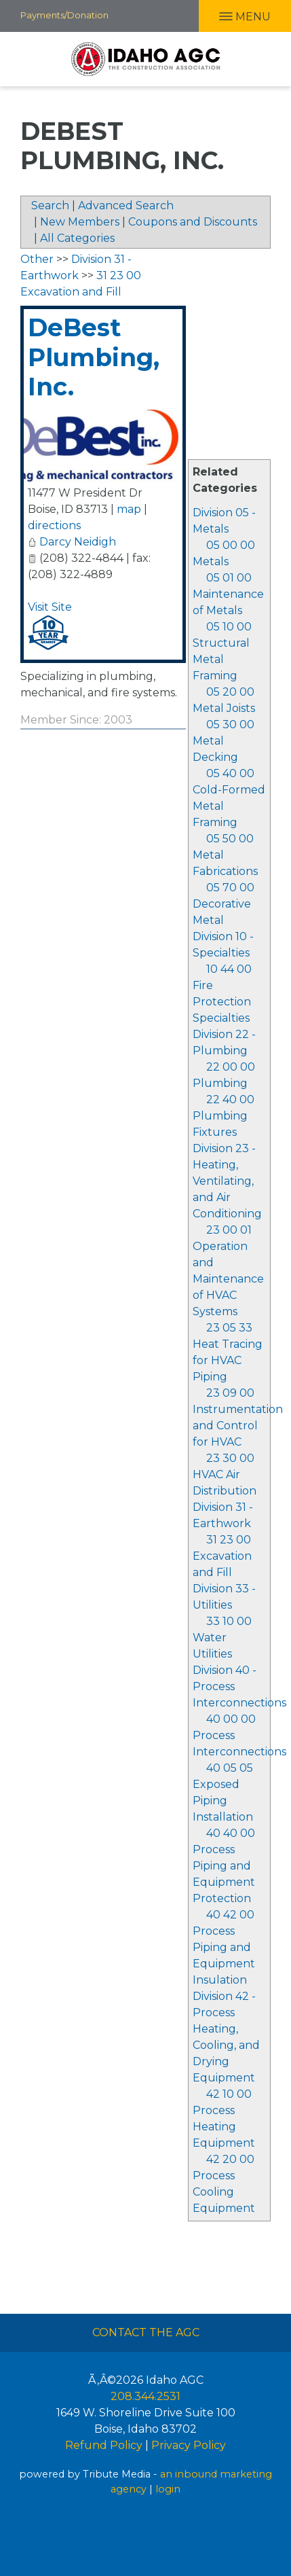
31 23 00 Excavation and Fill (222, 1556)
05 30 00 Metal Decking (223, 741)
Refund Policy (103, 2445)
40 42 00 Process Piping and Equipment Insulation (224, 1947)
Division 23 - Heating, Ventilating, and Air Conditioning (227, 1181)
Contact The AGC (145, 2332)
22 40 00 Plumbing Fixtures (223, 1116)
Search (50, 205)
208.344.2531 (145, 2396)
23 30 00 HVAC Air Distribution (224, 1474)
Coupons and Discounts (192, 221)
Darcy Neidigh (77, 541)
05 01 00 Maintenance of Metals (228, 594)
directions (54, 525)
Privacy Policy (188, 2445)
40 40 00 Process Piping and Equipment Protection (224, 1866)
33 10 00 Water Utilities (222, 1637)
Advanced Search (126, 205)
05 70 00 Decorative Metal (223, 904)
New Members (79, 221)
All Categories (77, 238)
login (167, 2489)
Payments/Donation (64, 15)
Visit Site (50, 607)
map (129, 509)
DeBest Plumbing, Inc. (93, 356)
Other (37, 259)
